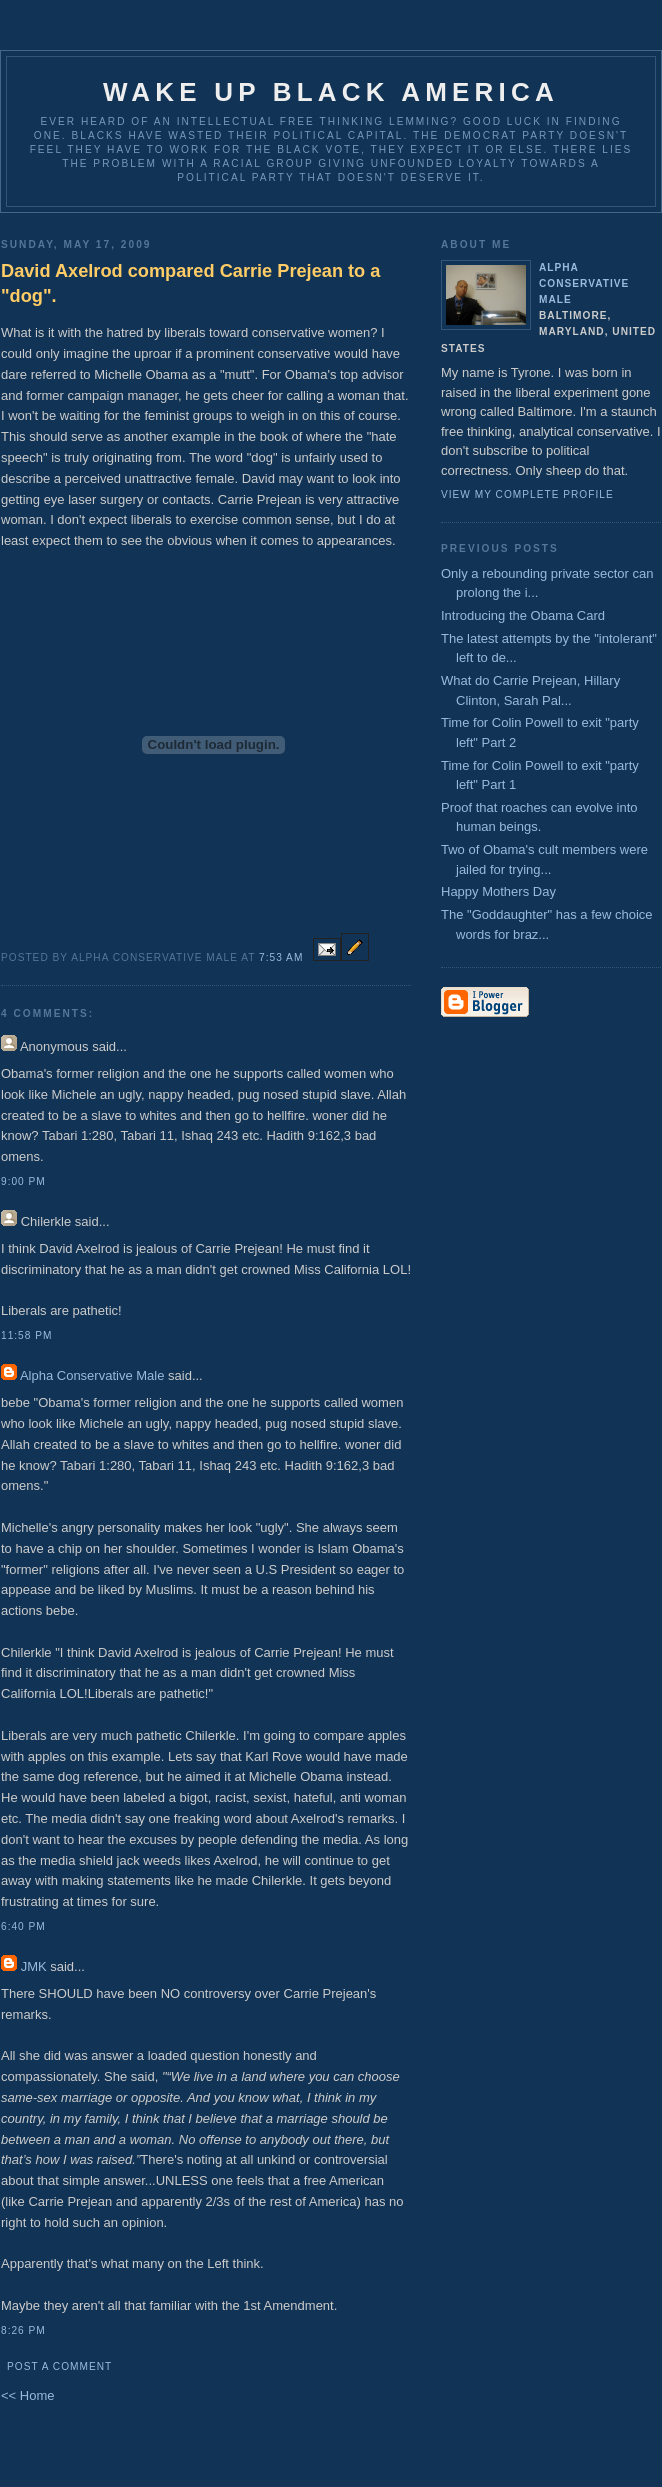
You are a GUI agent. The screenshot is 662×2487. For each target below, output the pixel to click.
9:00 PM (23, 1181)
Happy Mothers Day (498, 891)
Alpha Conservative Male (92, 1375)
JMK (34, 1966)
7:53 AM (281, 957)
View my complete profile (527, 494)
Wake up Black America (331, 92)
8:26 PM (23, 2330)
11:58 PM (26, 1335)
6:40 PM (23, 1926)
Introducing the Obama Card (523, 615)
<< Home (27, 2395)
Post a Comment (59, 2366)
